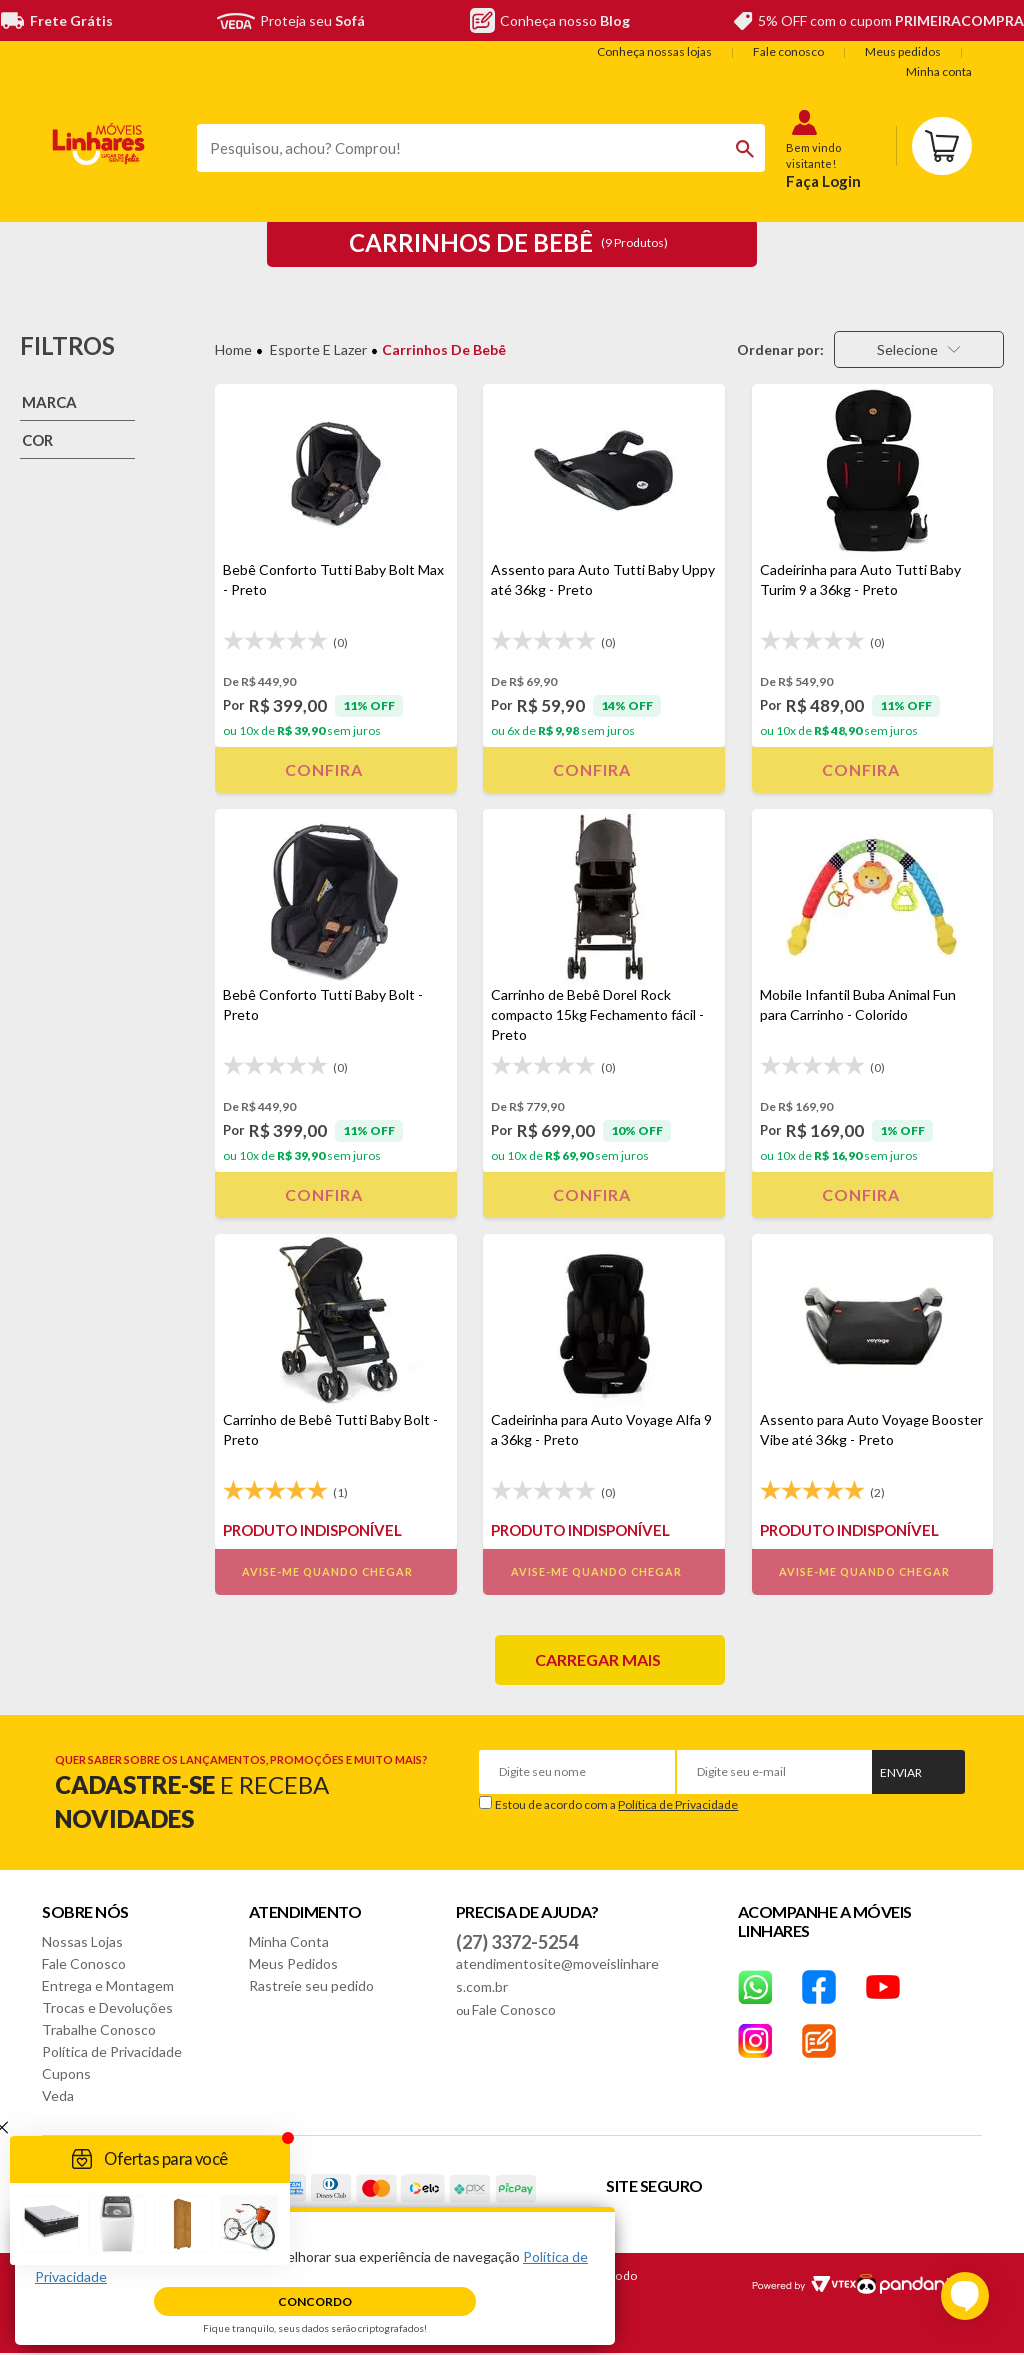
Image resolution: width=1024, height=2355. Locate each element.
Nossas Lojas (82, 1941)
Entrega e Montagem (108, 1985)
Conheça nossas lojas (654, 51)
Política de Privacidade (678, 1804)
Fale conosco (788, 51)
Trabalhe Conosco (99, 2029)
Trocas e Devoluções (107, 2007)
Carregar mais (598, 1659)
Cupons (66, 2073)
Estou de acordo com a (616, 1804)
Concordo (315, 2301)
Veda (58, 2095)
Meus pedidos (903, 51)
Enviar (901, 1772)
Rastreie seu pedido (311, 1985)
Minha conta (939, 71)
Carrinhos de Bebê (444, 349)
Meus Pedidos (293, 1963)
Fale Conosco (84, 1963)
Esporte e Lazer (318, 349)
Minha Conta (289, 1941)
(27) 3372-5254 (517, 1942)
